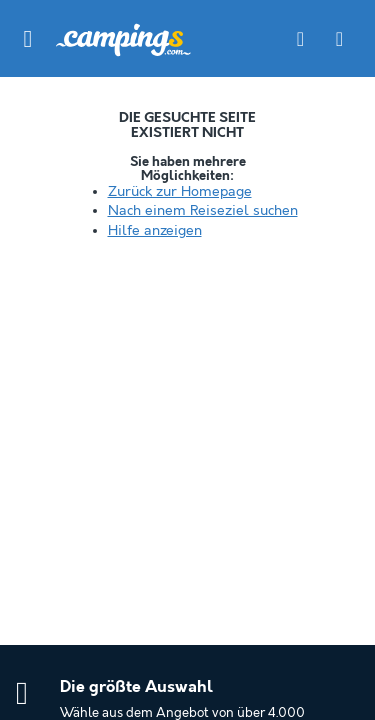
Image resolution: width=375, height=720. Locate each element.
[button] (28, 39)
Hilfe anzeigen (155, 231)
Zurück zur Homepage (180, 192)
